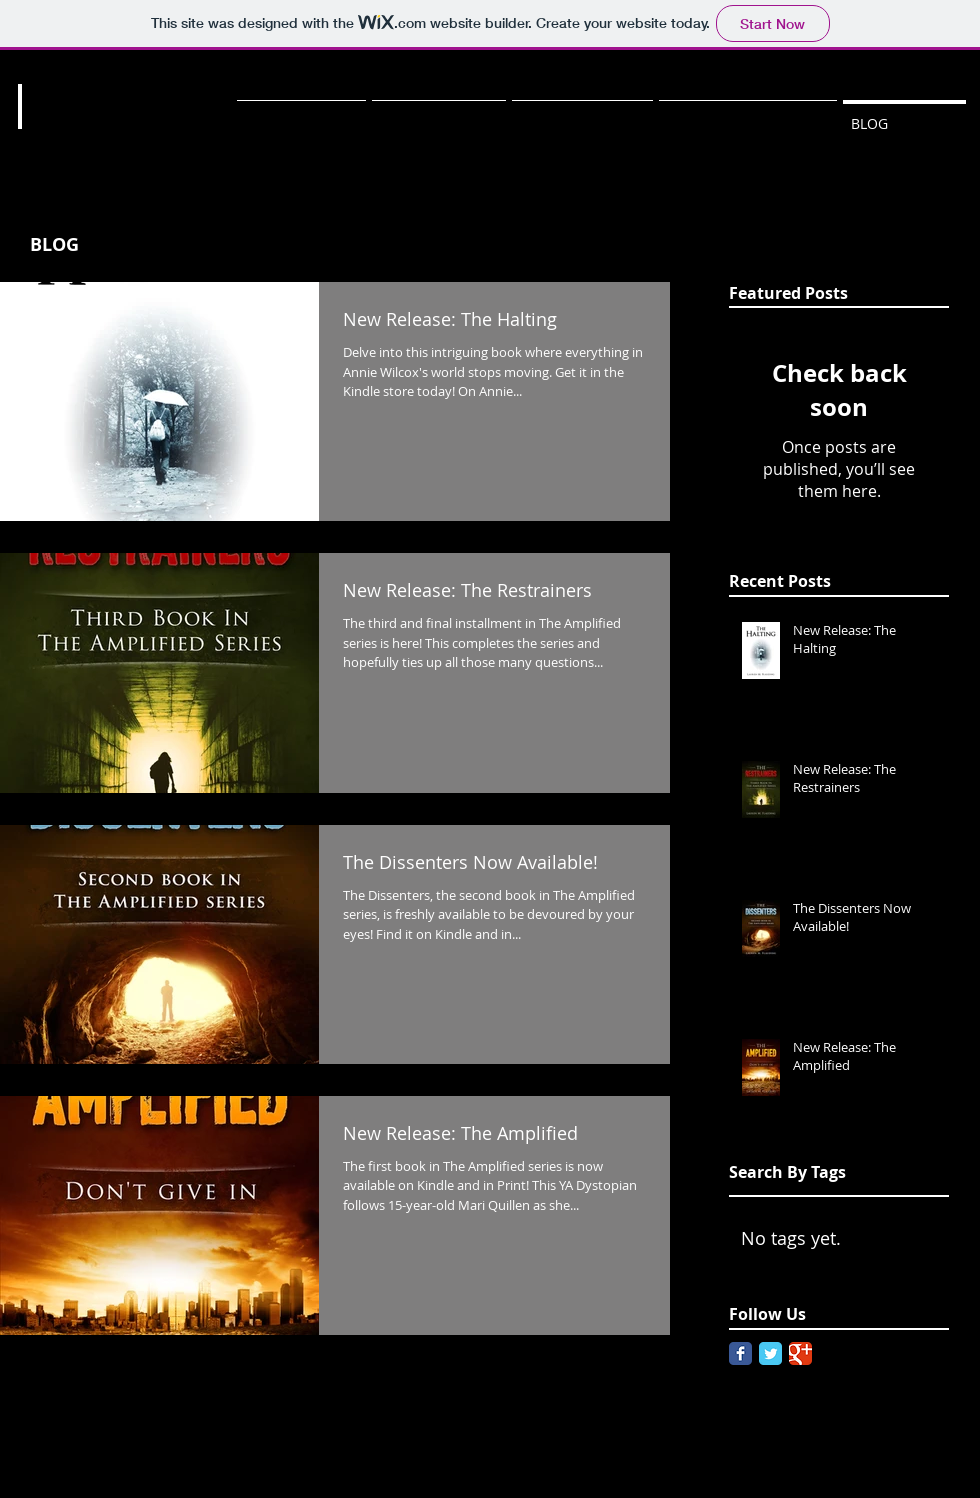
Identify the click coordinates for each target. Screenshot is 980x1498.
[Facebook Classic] (740, 1353)
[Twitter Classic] (770, 1353)
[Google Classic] (800, 1353)
